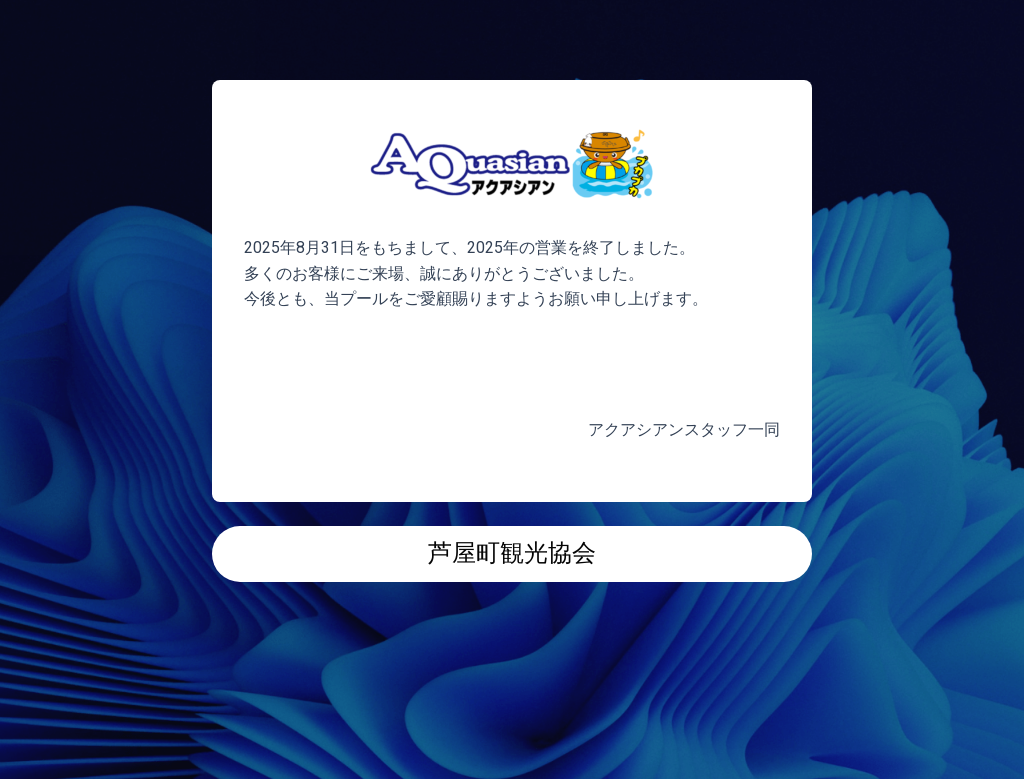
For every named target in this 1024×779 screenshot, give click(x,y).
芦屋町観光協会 (512, 553)
